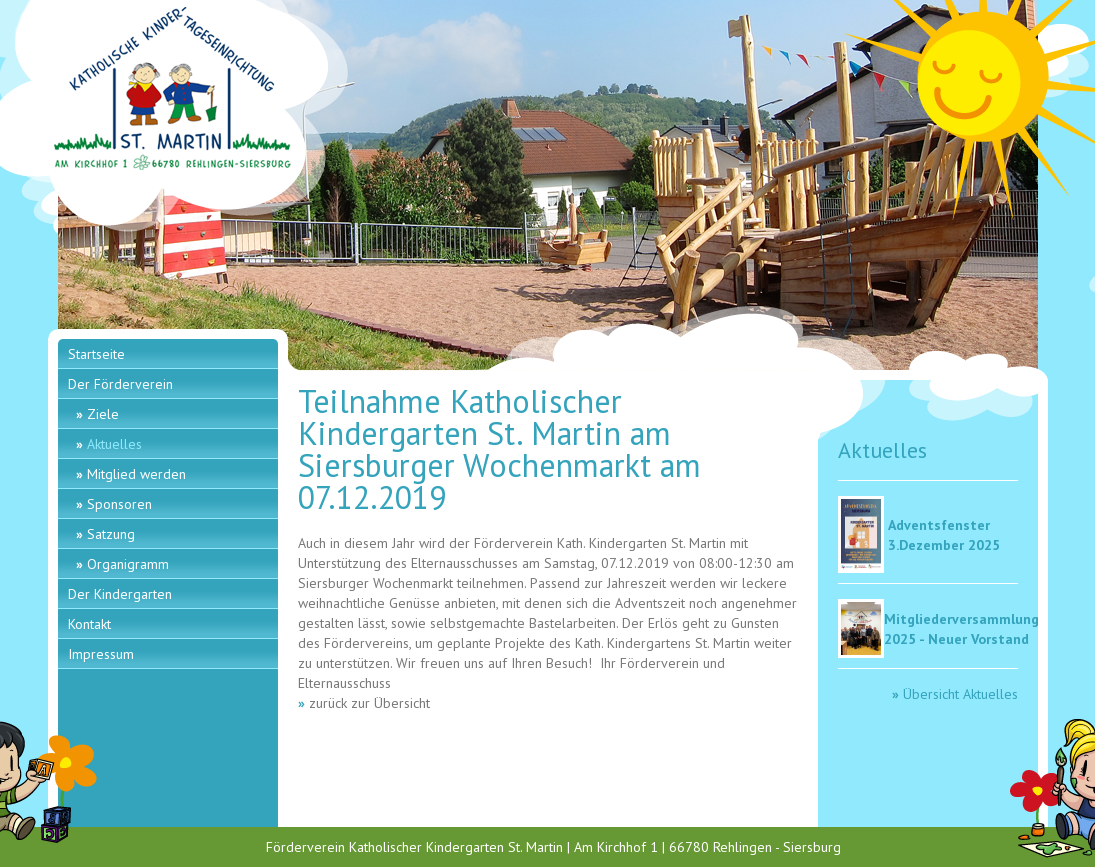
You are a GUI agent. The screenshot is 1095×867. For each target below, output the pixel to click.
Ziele (103, 414)
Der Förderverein (120, 384)
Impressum (101, 654)
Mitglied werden (136, 474)
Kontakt (89, 624)
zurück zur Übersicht (369, 703)
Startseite (96, 354)
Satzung (111, 534)
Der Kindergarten (120, 594)
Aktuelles (114, 444)
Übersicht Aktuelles (960, 694)
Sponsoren (119, 504)
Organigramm (128, 564)
